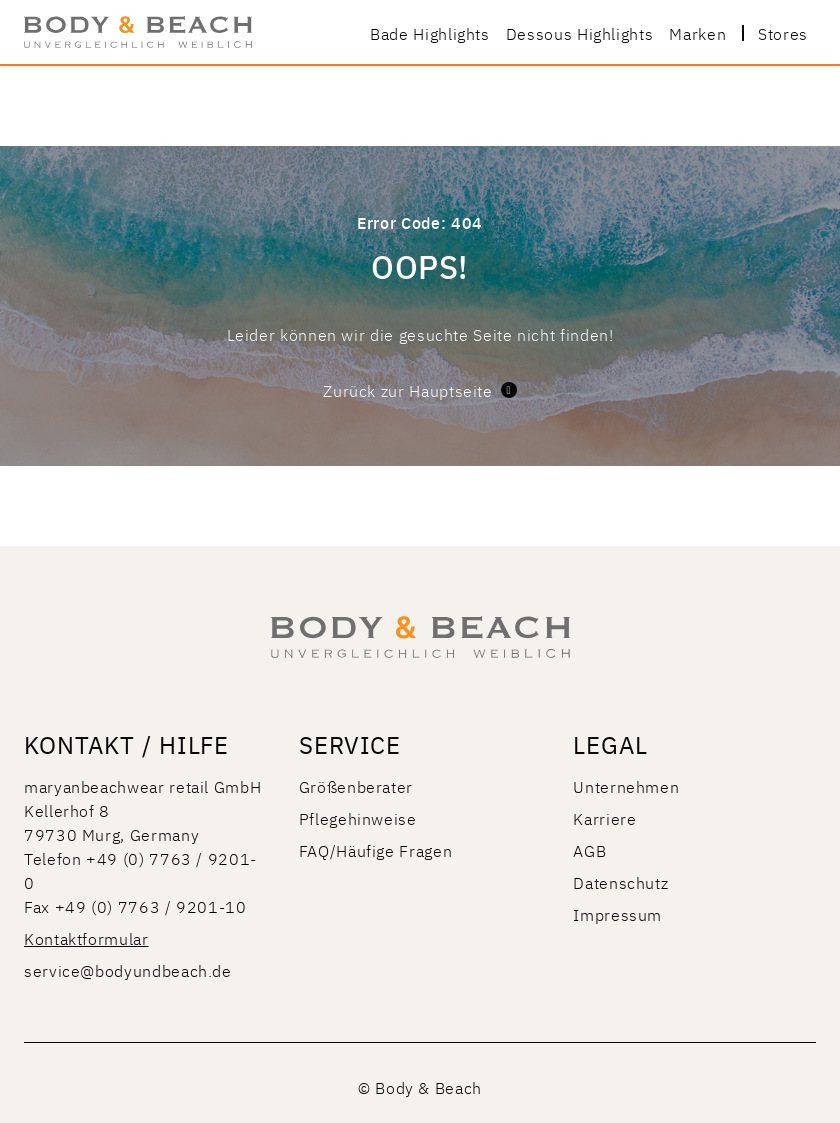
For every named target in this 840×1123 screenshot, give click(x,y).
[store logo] (138, 32)
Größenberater (356, 786)
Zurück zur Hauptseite (419, 390)
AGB (589, 850)
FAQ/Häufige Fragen (376, 850)
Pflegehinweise (358, 818)
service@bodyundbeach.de (128, 970)
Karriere (604, 818)
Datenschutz (620, 882)
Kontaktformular (86, 938)
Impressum (617, 914)
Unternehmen (626, 786)
